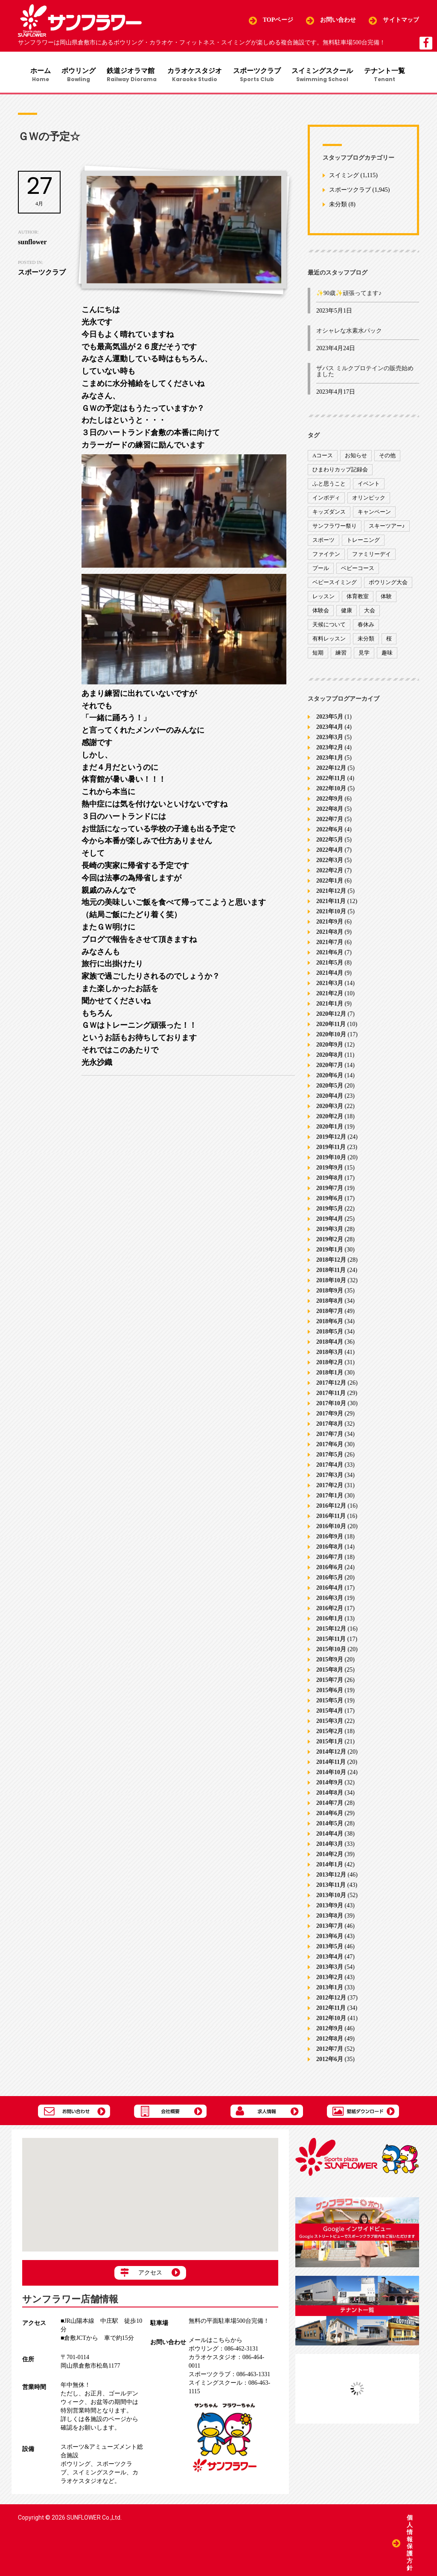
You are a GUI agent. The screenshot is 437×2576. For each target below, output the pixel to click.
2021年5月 (329, 965)
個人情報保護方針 (410, 2542)
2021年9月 (329, 924)
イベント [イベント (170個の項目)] (369, 487)
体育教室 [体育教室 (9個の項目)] (358, 599)
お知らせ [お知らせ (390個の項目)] (356, 459)
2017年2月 (329, 1488)
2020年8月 (329, 1058)
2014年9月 (329, 1785)
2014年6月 (329, 1816)
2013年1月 (329, 1990)
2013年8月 (329, 1918)
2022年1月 (329, 883)
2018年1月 (329, 1375)
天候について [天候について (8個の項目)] (329, 628)
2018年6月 (329, 1324)
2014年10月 (331, 1775)
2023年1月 (329, 760)
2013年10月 (331, 1898)
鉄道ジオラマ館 (131, 75)
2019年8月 (329, 1181)
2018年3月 (329, 1355)
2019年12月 (331, 1140)
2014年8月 (329, 1795)
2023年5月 (329, 719)
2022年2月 (329, 873)
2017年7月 (329, 1437)
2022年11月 (331, 781)
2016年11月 (331, 1519)
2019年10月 (331, 1160)
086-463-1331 (229, 2377)
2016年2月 (329, 1611)
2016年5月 (329, 1580)
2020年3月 (329, 1109)
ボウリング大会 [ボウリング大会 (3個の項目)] (388, 585)
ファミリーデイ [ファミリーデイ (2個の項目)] (371, 557)
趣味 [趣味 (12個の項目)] (387, 656)
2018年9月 (329, 1293)
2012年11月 (331, 2011)
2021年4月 (329, 976)
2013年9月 (329, 1908)
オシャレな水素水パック (349, 334)
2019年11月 (331, 1150)
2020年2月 (329, 1119)
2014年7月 (329, 1806)
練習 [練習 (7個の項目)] (341, 656)
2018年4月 (329, 1345)
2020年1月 (329, 1129)
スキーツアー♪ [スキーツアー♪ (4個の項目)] (387, 529)
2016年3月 (329, 1601)
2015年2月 (329, 1734)
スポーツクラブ (260, 75)
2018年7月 (329, 1314)
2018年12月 (331, 1263)
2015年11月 (331, 1642)
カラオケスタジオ (196, 75)
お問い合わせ (338, 20)
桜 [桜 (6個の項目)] (389, 642)
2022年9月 (329, 801)
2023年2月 (329, 750)
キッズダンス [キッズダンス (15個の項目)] (329, 515)
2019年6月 (329, 1201)
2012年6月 (329, 2062)
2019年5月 (329, 1211)
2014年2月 (329, 1857)
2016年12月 (331, 1509)
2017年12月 (331, 1386)
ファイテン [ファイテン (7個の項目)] (326, 557)
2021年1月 (329, 1006)
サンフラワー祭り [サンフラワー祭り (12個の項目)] (334, 529)
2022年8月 (329, 812)
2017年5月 (329, 1457)
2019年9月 (329, 1170)
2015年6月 (329, 1693)
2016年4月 (329, 1591)
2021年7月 (329, 945)
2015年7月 (329, 1683)
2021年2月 (329, 996)
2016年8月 (329, 1550)
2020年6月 (329, 1078)
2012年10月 (331, 2021)
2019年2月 (329, 1242)
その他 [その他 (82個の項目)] (387, 459)
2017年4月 (329, 1468)
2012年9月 (329, 2031)
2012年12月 (331, 2000)
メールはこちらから (215, 2343)
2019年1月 (329, 1252)
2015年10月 (331, 1652)
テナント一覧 (391, 75)
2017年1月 (329, 1498)
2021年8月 (329, 935)
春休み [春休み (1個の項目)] (366, 628)
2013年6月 (329, 1939)
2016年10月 (331, 1529)
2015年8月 (329, 1673)
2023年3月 (329, 740)
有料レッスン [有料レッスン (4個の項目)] (329, 642)
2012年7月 (329, 2052)
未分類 (338, 208)
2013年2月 (329, 1980)
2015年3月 (329, 1724)
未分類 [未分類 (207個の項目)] (366, 642)
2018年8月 (329, 1304)
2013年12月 (331, 1877)
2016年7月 (329, 1560)
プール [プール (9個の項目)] (320, 571)
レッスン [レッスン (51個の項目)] (323, 599)
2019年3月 (329, 1232)
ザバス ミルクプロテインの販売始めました (365, 374)
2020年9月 (329, 1047)
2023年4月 (329, 730)
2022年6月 (329, 832)
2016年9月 (329, 1539)
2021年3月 (329, 986)
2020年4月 (329, 1099)
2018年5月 (329, 1334)
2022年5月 (329, 842)
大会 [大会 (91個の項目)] (369, 614)
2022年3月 (329, 863)
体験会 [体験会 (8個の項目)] (320, 614)
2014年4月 (329, 1836)
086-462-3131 (223, 2352)
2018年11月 (331, 1273)
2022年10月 (331, 791)
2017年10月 (331, 1406)
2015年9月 (329, 1662)
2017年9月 (329, 1416)
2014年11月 (331, 1765)
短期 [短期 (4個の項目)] (317, 656)
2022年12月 (331, 771)
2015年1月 (329, 1744)
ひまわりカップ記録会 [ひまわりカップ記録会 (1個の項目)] (340, 473)
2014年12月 (331, 1754)
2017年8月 (329, 1427)
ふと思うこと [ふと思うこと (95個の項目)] (329, 487)
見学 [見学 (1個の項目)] (364, 656)
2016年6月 (329, 1570)
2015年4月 (329, 1714)
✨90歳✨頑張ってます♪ (349, 296)
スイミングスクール (327, 75)
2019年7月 (329, 1191)
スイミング (344, 178)
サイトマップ (401, 20)
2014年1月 (329, 1867)
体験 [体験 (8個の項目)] (386, 599)
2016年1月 (329, 1621)
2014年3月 (329, 1847)
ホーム (36, 75)
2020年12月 (331, 1017)
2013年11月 (331, 1888)
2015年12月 (331, 1632)
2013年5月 (329, 1949)
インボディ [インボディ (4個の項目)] (326, 501)
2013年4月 (329, 1959)
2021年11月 (331, 904)
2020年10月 (331, 1037)
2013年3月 (329, 1970)
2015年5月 (329, 1703)
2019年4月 (329, 1222)
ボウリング (76, 75)
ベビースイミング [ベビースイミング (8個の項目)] (334, 585)
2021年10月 (331, 914)
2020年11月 (331, 1027)
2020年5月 (329, 1088)
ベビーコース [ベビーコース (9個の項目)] (357, 571)
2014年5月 (329, 1826)
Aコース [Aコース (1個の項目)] (322, 459)
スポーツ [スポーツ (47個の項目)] (323, 543)
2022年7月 (329, 822)
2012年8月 (329, 2041)
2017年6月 (329, 1447)
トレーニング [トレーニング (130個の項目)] (363, 543)
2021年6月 (329, 955)
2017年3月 (329, 1478)
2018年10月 (331, 1283)
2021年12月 (331, 894)
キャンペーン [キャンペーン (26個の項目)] (374, 515)
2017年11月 (331, 1396)
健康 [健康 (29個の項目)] (346, 614)
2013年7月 (329, 1929)
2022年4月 (329, 853)
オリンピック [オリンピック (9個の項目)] (368, 501)
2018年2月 (329, 1365)
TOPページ (278, 20)
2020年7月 (329, 1068)
